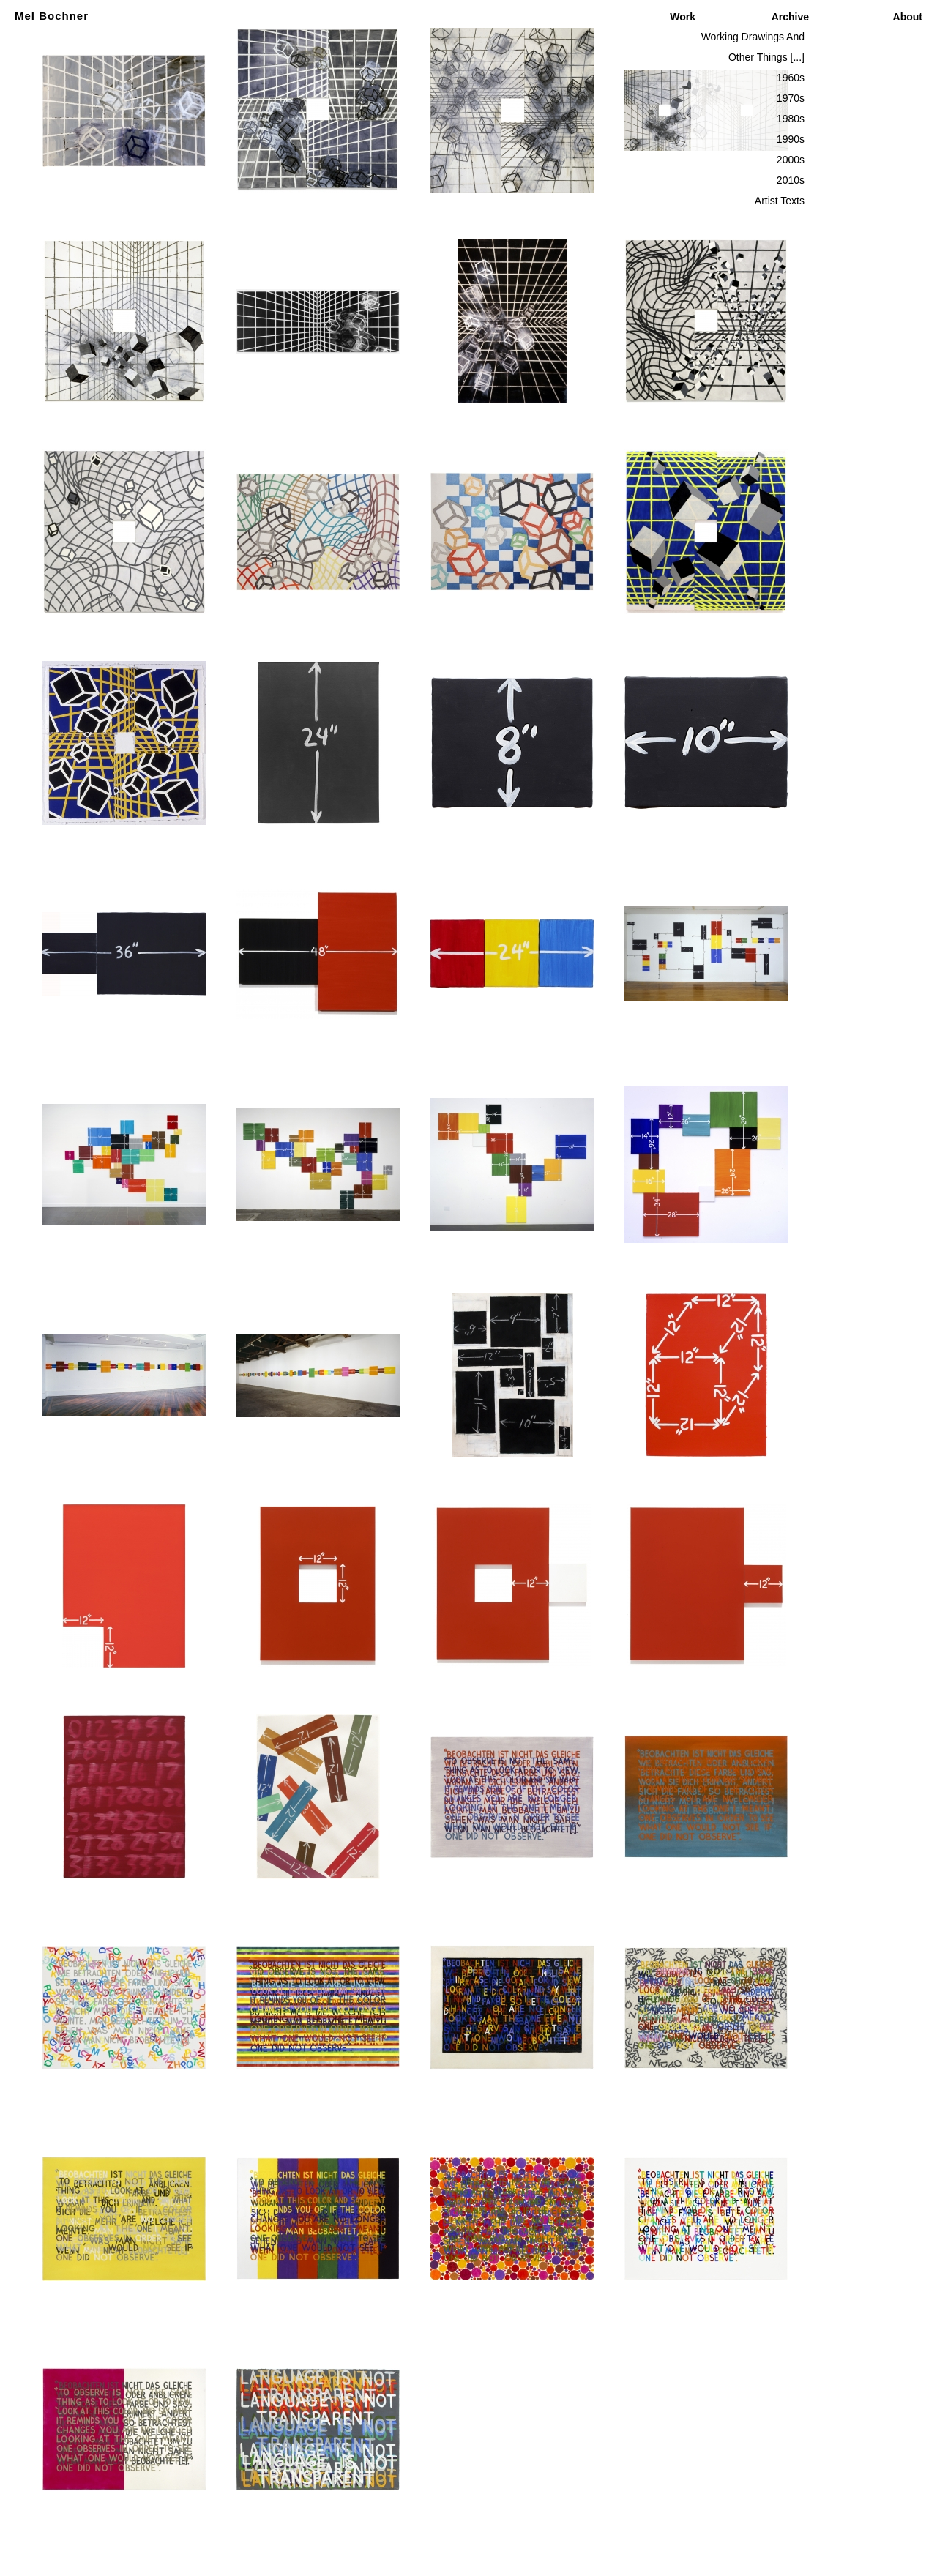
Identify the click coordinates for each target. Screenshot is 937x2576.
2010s (791, 180)
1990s (791, 139)
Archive (790, 17)
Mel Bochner (52, 16)
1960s (791, 77)
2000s (791, 159)
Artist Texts (780, 200)
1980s (791, 118)
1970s (791, 98)
